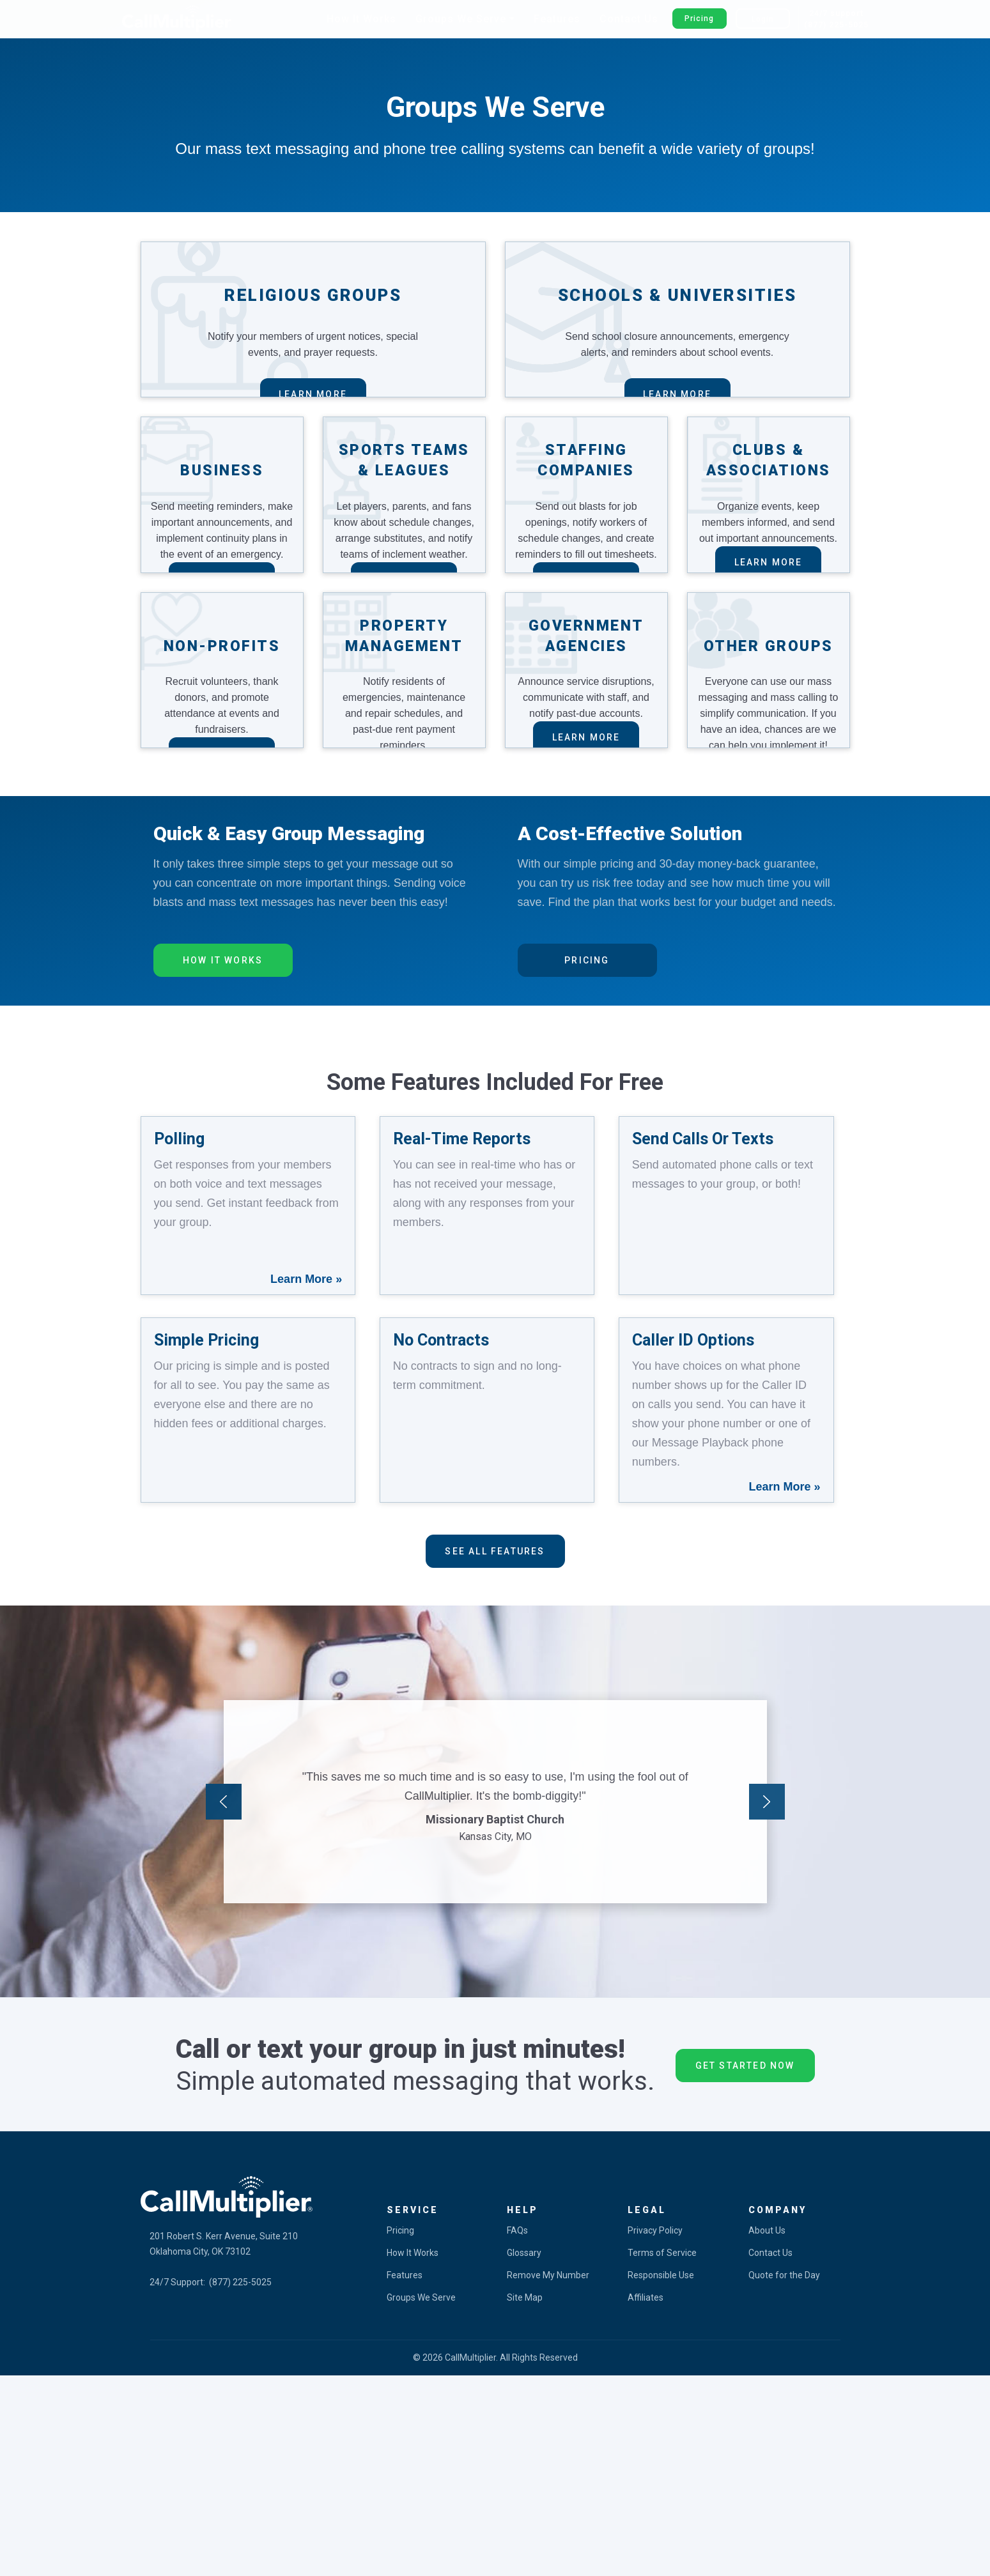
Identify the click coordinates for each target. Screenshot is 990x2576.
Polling (179, 1339)
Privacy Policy (655, 2431)
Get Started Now (745, 2266)
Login (763, 19)
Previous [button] (224, 2002)
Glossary (524, 2453)
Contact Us (628, 19)
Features (557, 19)
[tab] (437, 2409)
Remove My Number (548, 2476)
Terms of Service (662, 2453)
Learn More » (306, 1479)
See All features (495, 1752)
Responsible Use (661, 2476)
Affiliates (645, 2498)
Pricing (699, 18)
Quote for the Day (784, 2476)
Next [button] (767, 2002)
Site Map (525, 2498)
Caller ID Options (693, 1540)
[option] (495, 2007)
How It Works (361, 19)
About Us (766, 2431)
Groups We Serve (460, 19)
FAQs (517, 2431)
